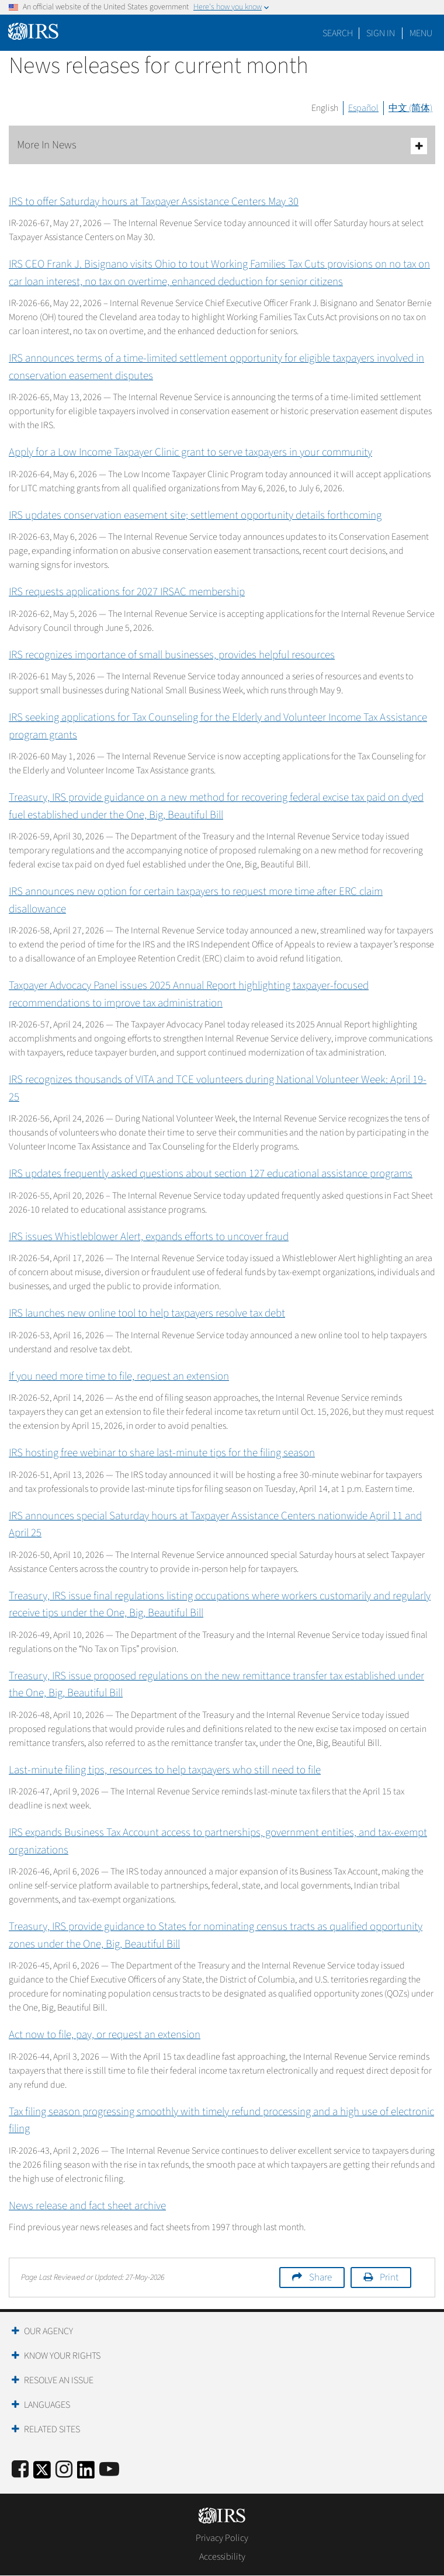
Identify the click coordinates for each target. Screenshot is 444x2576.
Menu (421, 33)
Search (337, 33)
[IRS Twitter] (42, 2473)
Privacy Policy (222, 2538)
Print (389, 2278)
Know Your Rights (62, 2355)
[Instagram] (64, 2470)
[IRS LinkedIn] (86, 2473)
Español (363, 108)
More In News (222, 145)
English (324, 108)
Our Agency (48, 2331)
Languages (47, 2404)
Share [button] (320, 2278)
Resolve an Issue (58, 2380)
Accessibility (222, 2557)
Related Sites (52, 2429)
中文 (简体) (410, 108)
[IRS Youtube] (109, 2470)
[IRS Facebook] (20, 2470)
